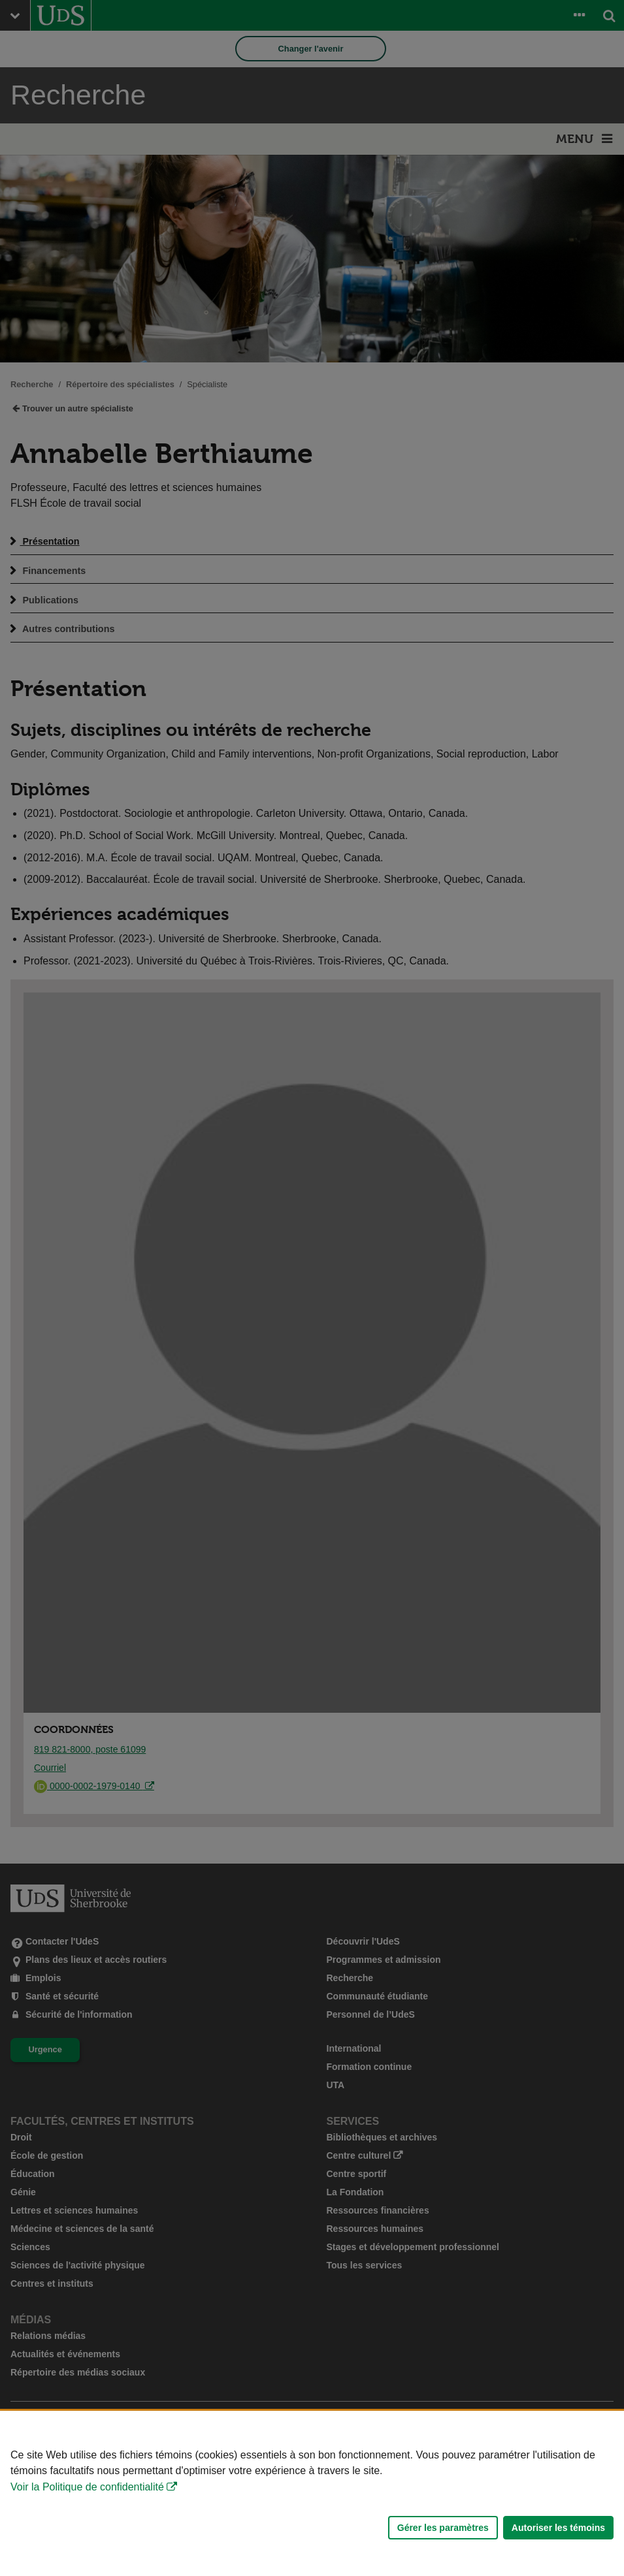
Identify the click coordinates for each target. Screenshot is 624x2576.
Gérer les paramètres (443, 2527)
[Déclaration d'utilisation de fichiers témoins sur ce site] (312, 2493)
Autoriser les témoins (558, 2527)
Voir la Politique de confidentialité (87, 2486)
